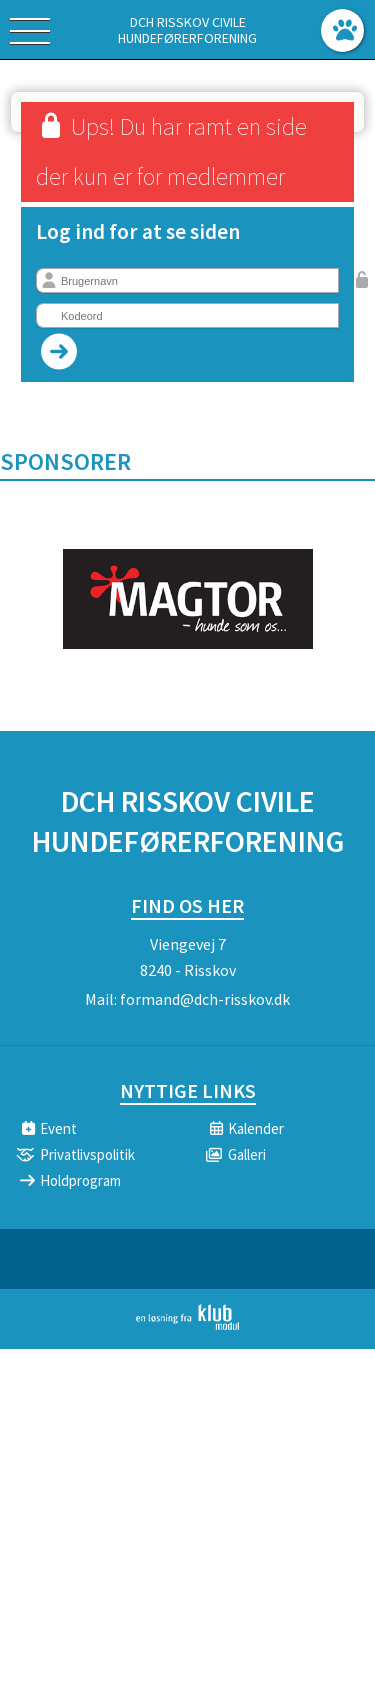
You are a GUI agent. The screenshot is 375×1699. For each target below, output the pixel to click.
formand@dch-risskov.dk (205, 999)
